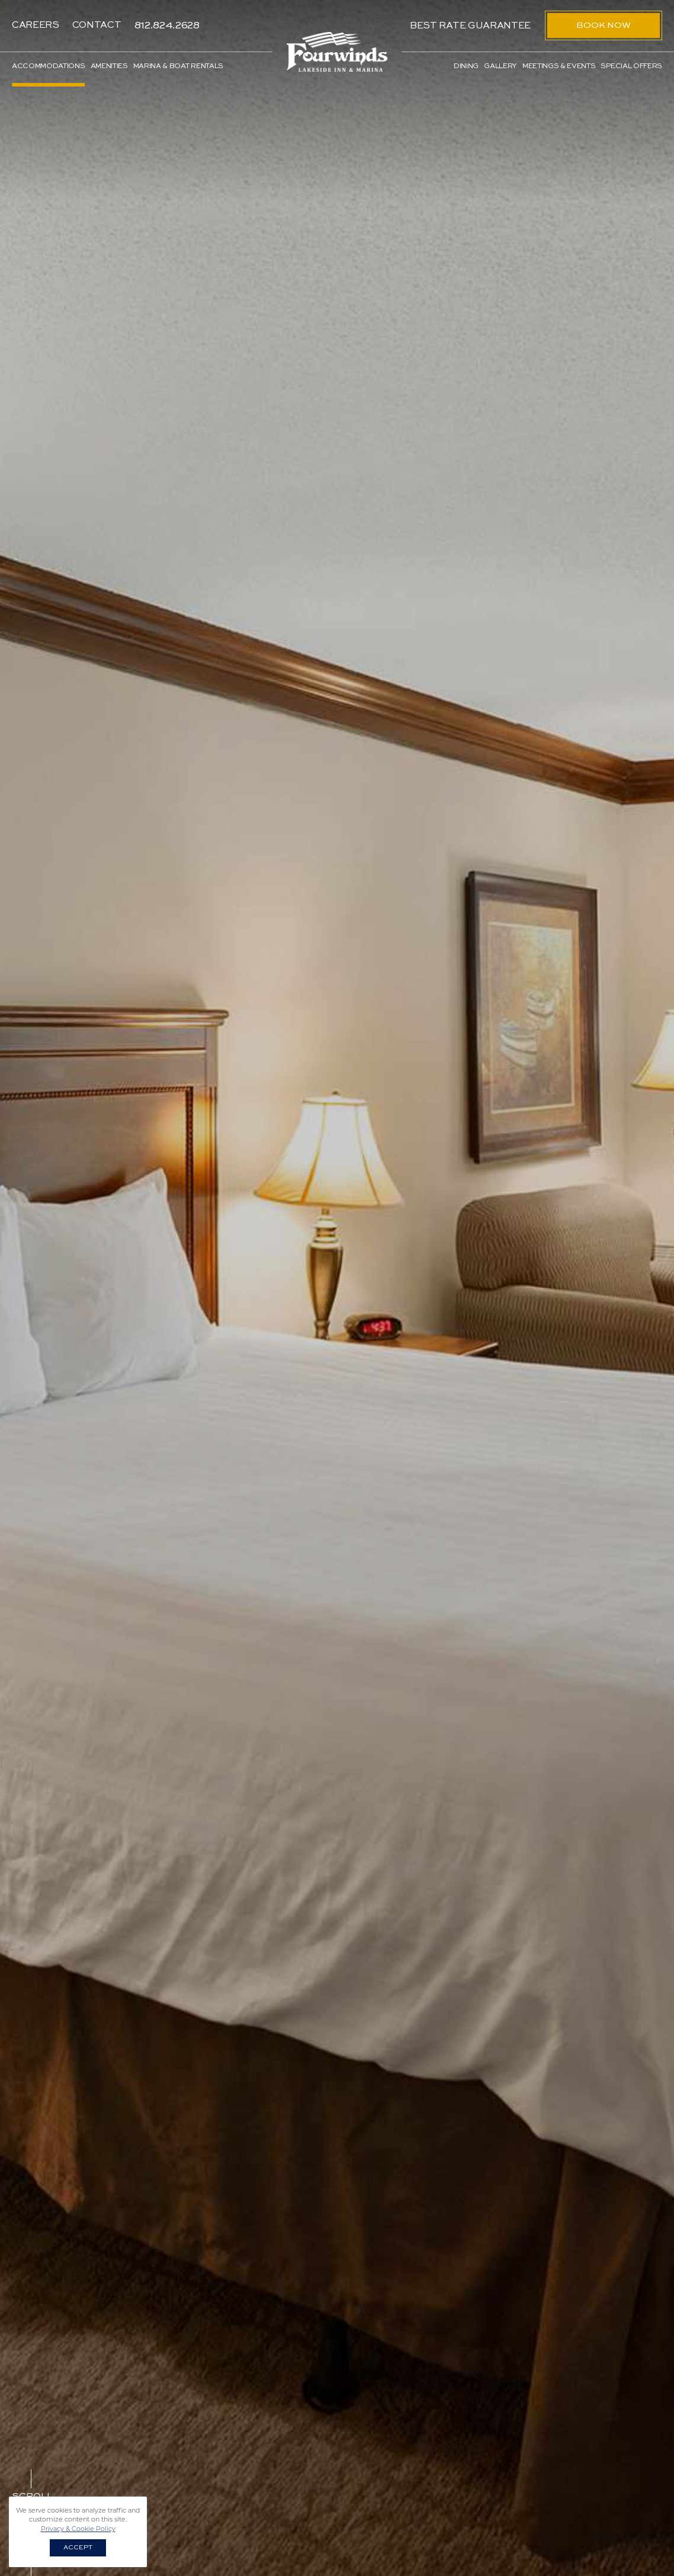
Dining (466, 66)
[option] (337, 1288)
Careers (35, 25)
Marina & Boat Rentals (178, 66)
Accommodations (48, 66)
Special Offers (631, 66)
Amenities (109, 66)
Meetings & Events (559, 66)
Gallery (500, 66)
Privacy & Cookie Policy (78, 2528)
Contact (96, 25)
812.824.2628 (167, 25)
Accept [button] (77, 2548)
